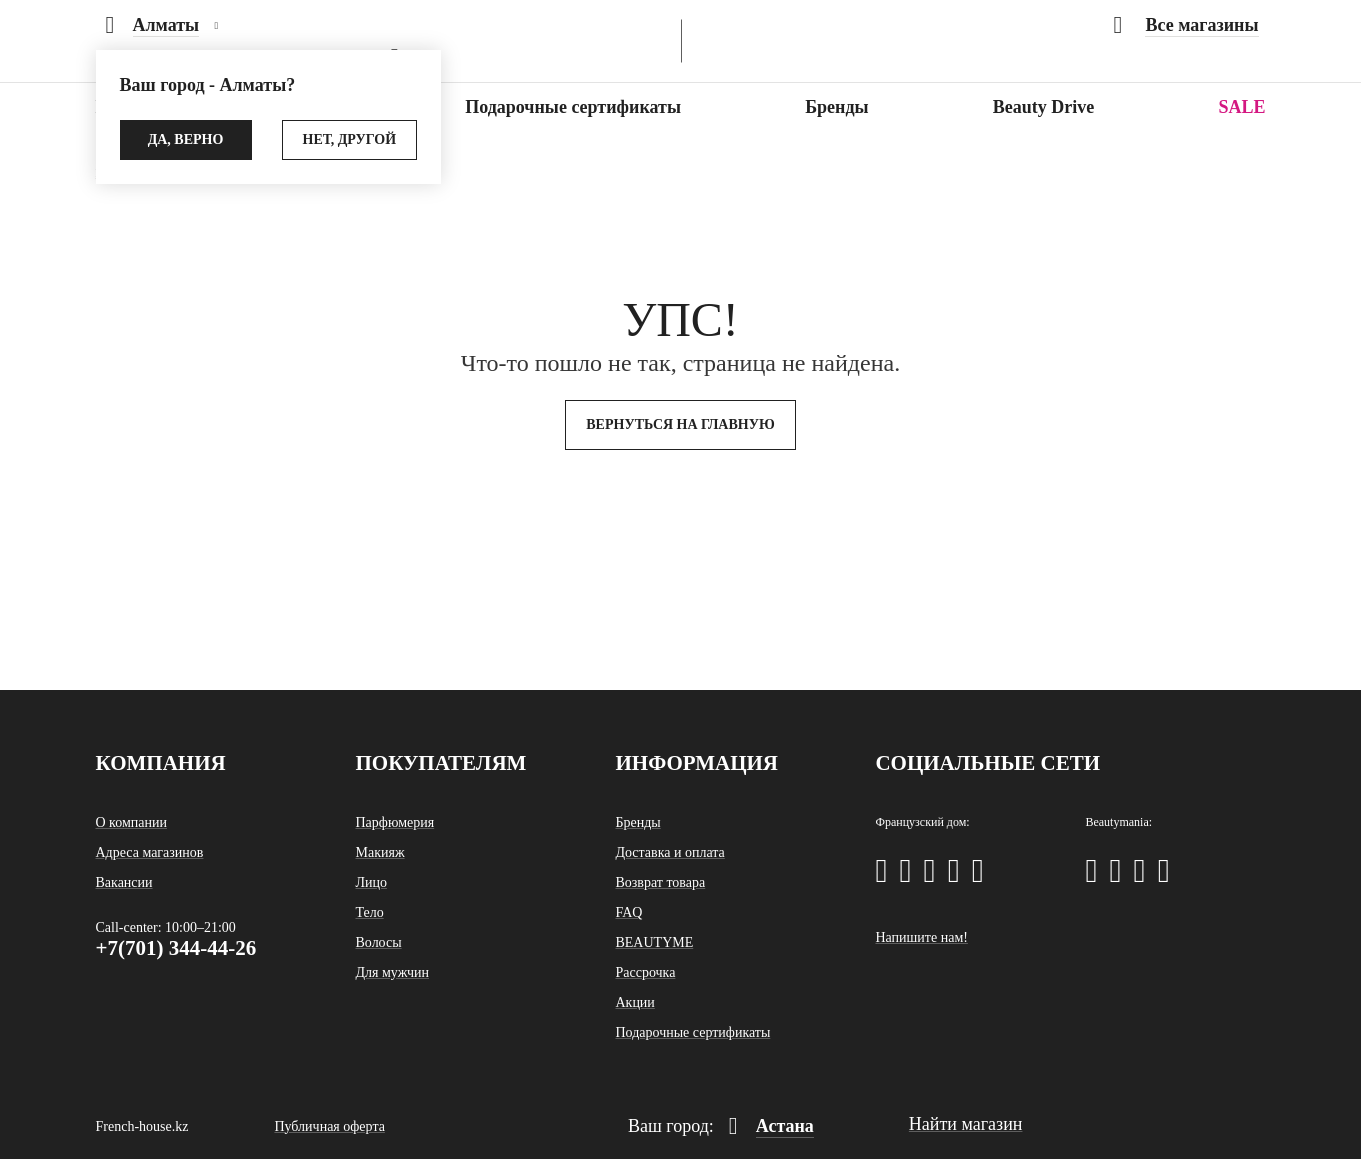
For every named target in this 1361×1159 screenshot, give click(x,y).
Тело (369, 912)
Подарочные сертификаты (573, 107)
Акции (634, 1002)
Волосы (378, 942)
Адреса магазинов (150, 852)
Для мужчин (392, 972)
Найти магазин (966, 1124)
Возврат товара (660, 882)
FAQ (628, 912)
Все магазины (1185, 25)
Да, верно (186, 139)
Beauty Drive (1043, 107)
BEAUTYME (654, 942)
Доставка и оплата (669, 852)
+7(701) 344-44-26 (176, 948)
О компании (131, 822)
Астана (771, 1126)
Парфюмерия (394, 822)
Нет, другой (350, 139)
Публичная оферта (329, 1126)
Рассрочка (645, 972)
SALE (1241, 107)
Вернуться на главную (680, 424)
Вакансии (124, 882)
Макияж (379, 852)
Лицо (370, 882)
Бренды (836, 107)
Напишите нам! (921, 937)
